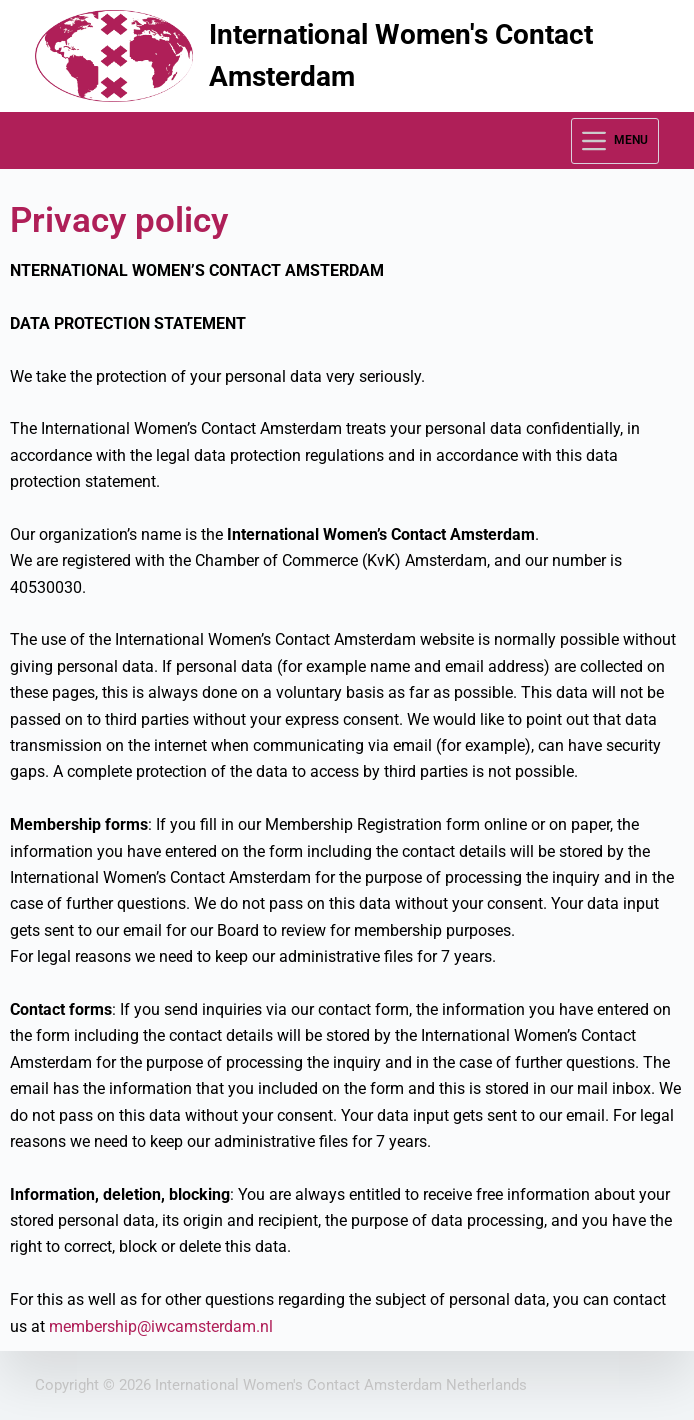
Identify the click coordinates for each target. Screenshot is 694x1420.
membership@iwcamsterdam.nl (161, 1326)
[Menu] (615, 141)
